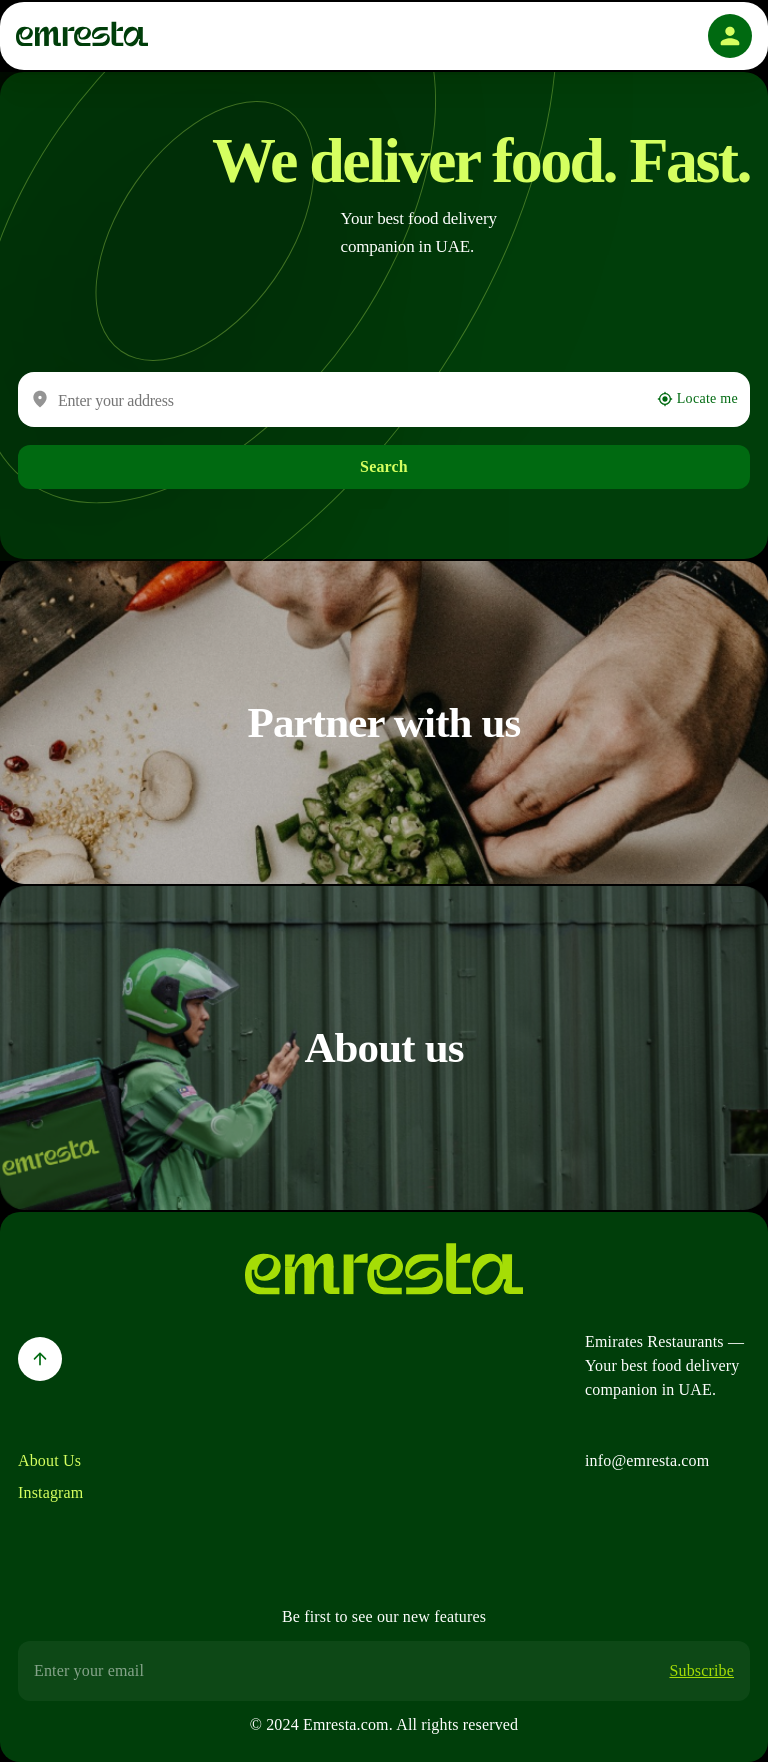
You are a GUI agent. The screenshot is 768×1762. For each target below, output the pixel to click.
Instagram (50, 1492)
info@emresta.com (647, 1460)
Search (384, 466)
